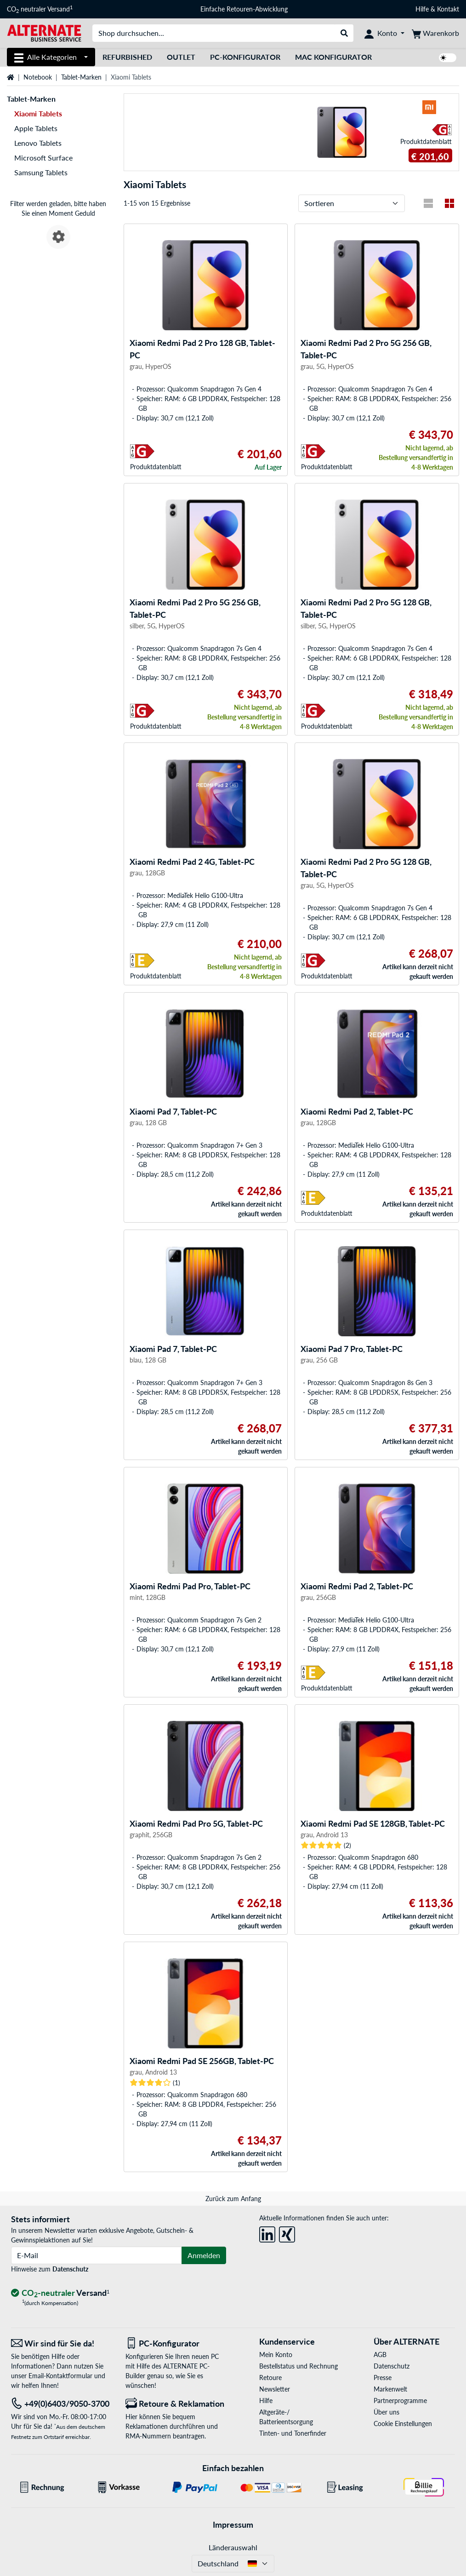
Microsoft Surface (43, 157)
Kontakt (448, 9)
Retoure (270, 2377)
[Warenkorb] (435, 33)
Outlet (181, 56)
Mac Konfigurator (333, 56)
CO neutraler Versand (40, 9)
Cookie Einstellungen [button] (403, 2423)
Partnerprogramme (400, 2400)
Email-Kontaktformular (60, 2376)
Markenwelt (390, 2389)
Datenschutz (70, 2269)
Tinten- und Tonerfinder (292, 2433)
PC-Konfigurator (245, 56)
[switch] (447, 57)
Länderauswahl (233, 2547)
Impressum (233, 2524)
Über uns (386, 2412)
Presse (383, 2377)
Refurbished (127, 56)
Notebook (37, 77)
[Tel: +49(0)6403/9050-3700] (61, 2404)
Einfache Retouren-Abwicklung (244, 9)
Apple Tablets (35, 128)
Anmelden (204, 2255)
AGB (380, 2354)
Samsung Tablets (41, 172)
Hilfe (422, 9)
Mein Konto (275, 2354)
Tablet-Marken (81, 77)
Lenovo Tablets (38, 142)
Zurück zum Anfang (233, 2198)
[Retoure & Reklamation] (175, 2404)
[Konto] (384, 33)
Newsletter (274, 2389)
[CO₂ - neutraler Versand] (60, 2293)
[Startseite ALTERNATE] (44, 32)
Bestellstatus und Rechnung (298, 2366)
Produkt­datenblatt (426, 141)
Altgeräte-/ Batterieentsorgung (286, 2417)
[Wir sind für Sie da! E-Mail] (61, 2343)
